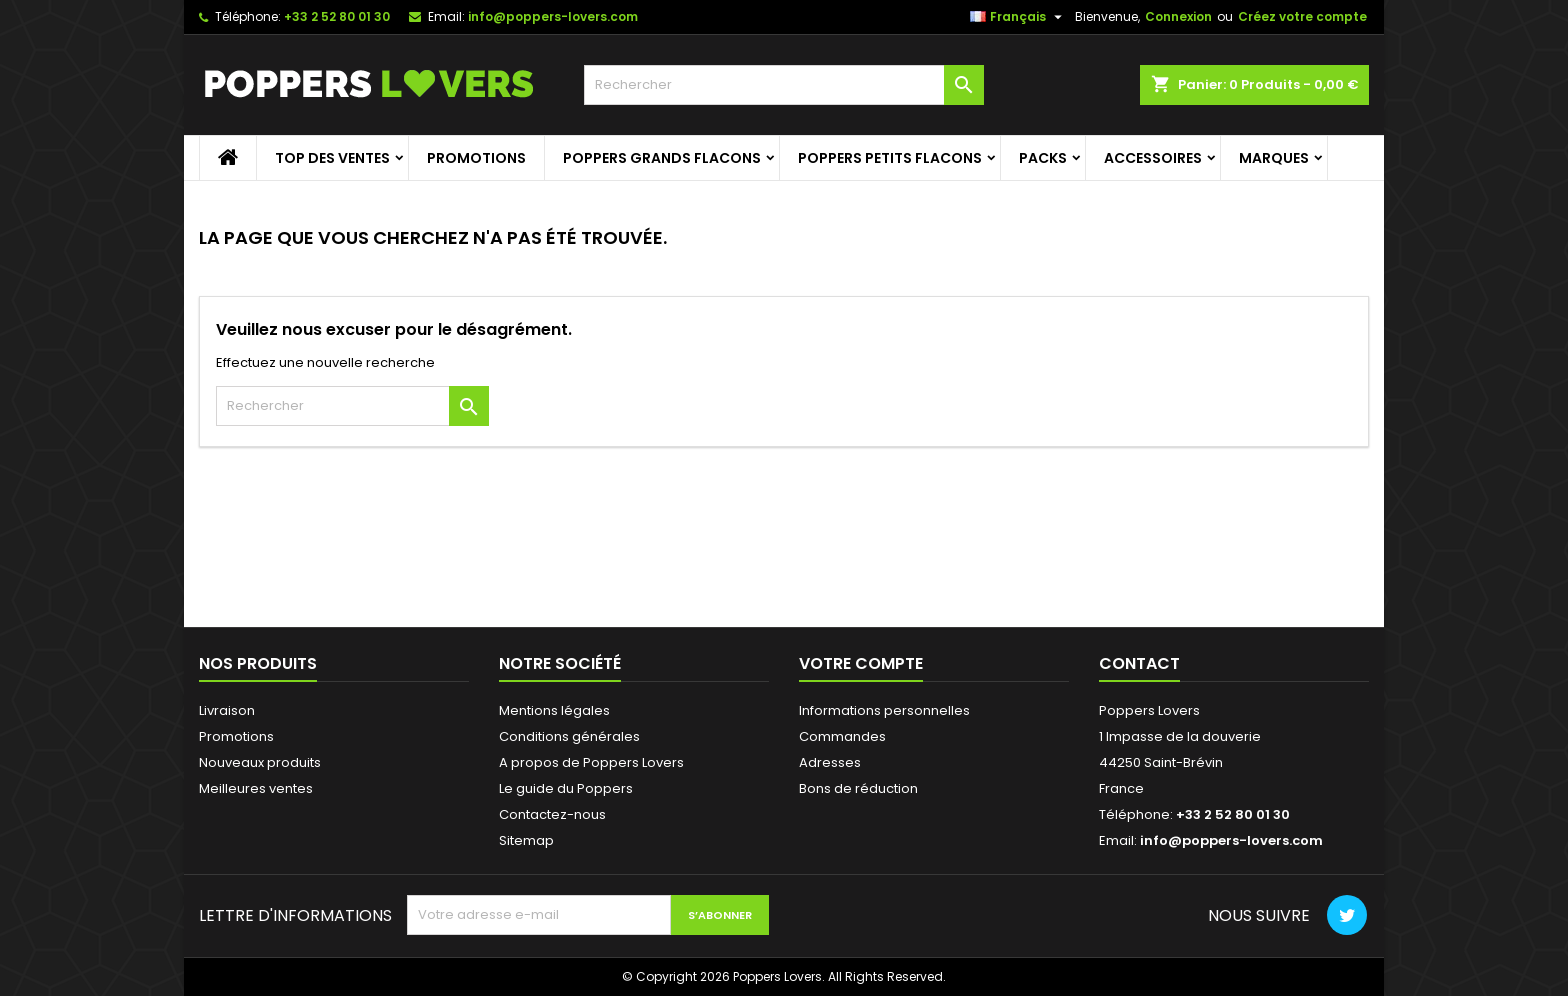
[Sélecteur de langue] (1018, 17)
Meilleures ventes (256, 788)
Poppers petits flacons (890, 158)
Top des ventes (332, 158)
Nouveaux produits (260, 762)
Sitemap (526, 840)
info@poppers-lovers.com (553, 16)
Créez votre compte (1302, 16)
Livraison (227, 710)
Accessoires (1153, 158)
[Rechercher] (784, 85)
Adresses (830, 762)
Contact (1139, 663)
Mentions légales (554, 710)
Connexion (1178, 16)
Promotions (476, 158)
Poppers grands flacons (662, 158)
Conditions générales (569, 736)
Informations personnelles (884, 710)
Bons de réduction (858, 788)
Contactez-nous (552, 814)
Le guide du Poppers (566, 788)
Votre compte (861, 663)
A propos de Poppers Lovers (591, 762)
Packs (1043, 158)
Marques (1274, 158)
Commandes (842, 736)
